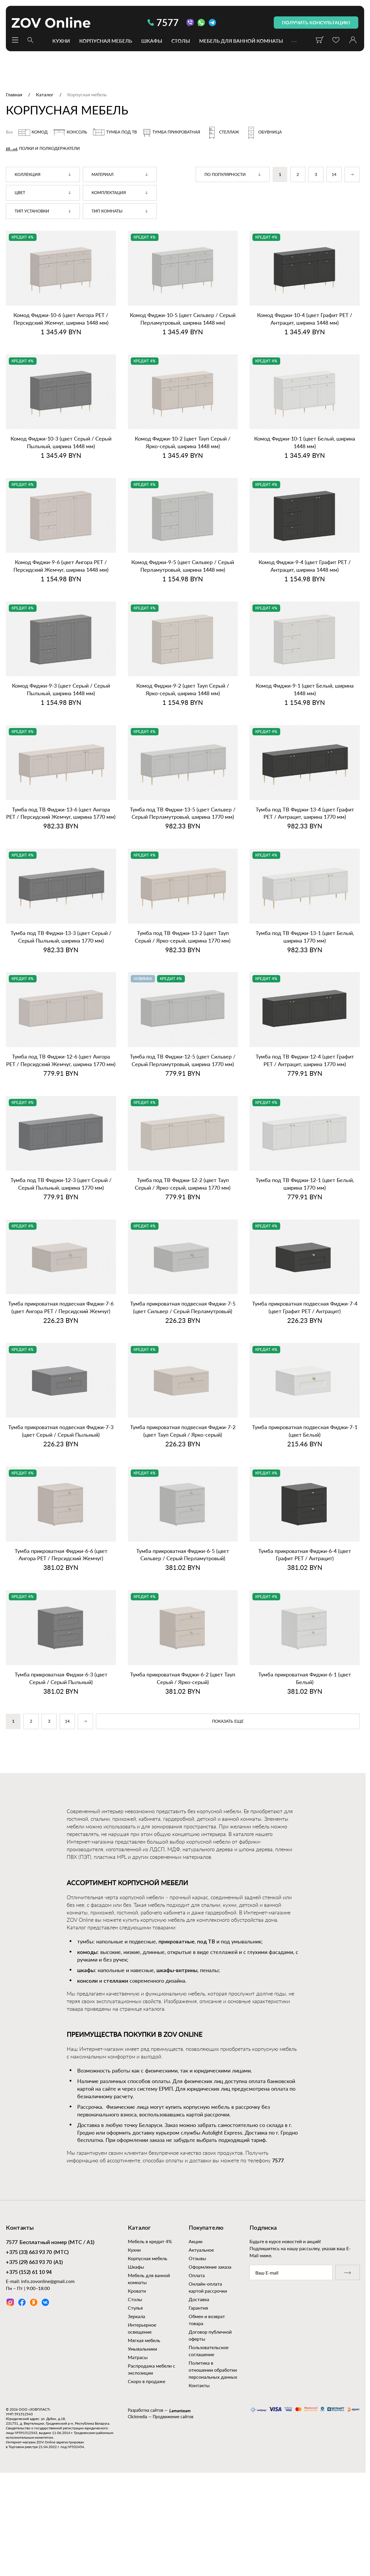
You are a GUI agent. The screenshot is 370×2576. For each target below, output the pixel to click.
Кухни (61, 40)
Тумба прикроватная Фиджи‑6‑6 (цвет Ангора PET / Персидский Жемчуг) (61, 1555)
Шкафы (151, 40)
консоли (87, 1981)
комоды (87, 1952)
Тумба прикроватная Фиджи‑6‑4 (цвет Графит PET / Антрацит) (304, 1555)
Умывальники (142, 2348)
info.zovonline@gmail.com (48, 2281)
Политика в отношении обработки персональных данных (213, 2370)
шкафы (86, 1970)
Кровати (137, 2291)
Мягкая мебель (144, 2340)
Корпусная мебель (105, 40)
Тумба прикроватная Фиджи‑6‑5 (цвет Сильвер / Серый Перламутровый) (182, 1555)
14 (334, 175)
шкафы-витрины (176, 1970)
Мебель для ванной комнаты (241, 40)
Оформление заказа (210, 2267)
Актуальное (201, 2250)
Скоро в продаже (146, 2381)
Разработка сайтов (145, 2410)
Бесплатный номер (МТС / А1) (50, 2243)
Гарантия (198, 2307)
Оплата (197, 2275)
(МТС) (37, 2253)
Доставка (199, 2299)
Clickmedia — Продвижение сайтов (160, 2416)
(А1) (34, 2263)
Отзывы (197, 2258)
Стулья (135, 2307)
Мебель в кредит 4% (150, 2241)
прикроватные (177, 1942)
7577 (163, 22)
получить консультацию (316, 22)
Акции (195, 2241)
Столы (180, 40)
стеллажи (116, 1981)
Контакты (199, 2385)
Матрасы (138, 2357)
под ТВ (206, 1942)
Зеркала (136, 2316)
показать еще (228, 1721)
